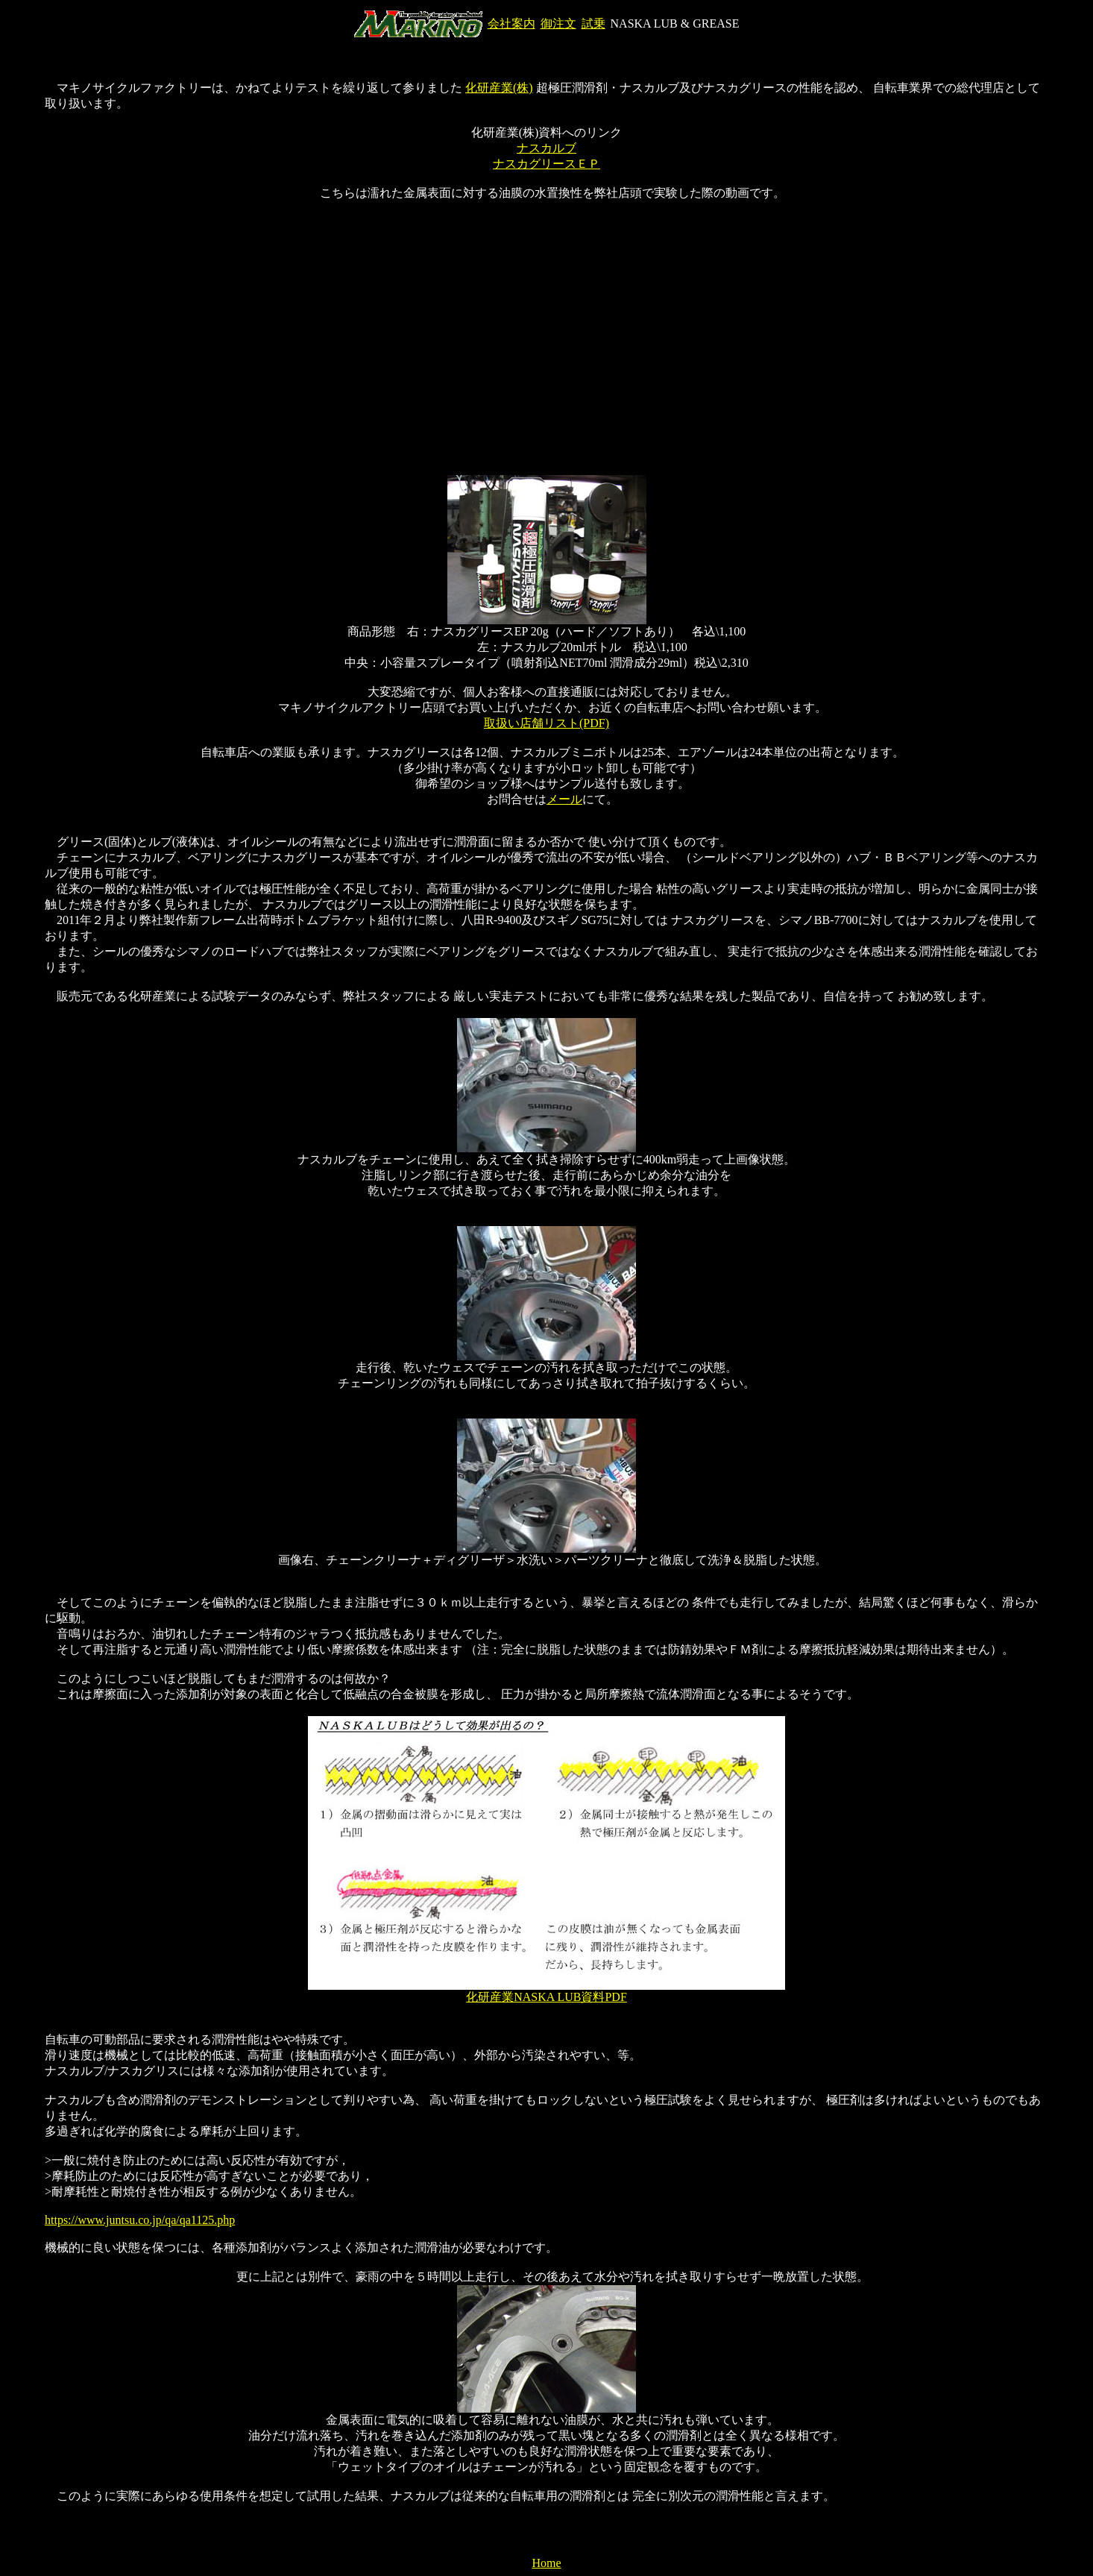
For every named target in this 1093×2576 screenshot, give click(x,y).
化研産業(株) (499, 87)
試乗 (593, 23)
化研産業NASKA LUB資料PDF (546, 1997)
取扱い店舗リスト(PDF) (546, 723)
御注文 (558, 23)
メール (564, 799)
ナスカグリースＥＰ (546, 163)
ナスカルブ (546, 148)
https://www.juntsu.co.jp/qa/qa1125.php (140, 2220)
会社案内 (511, 23)
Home (546, 2563)
